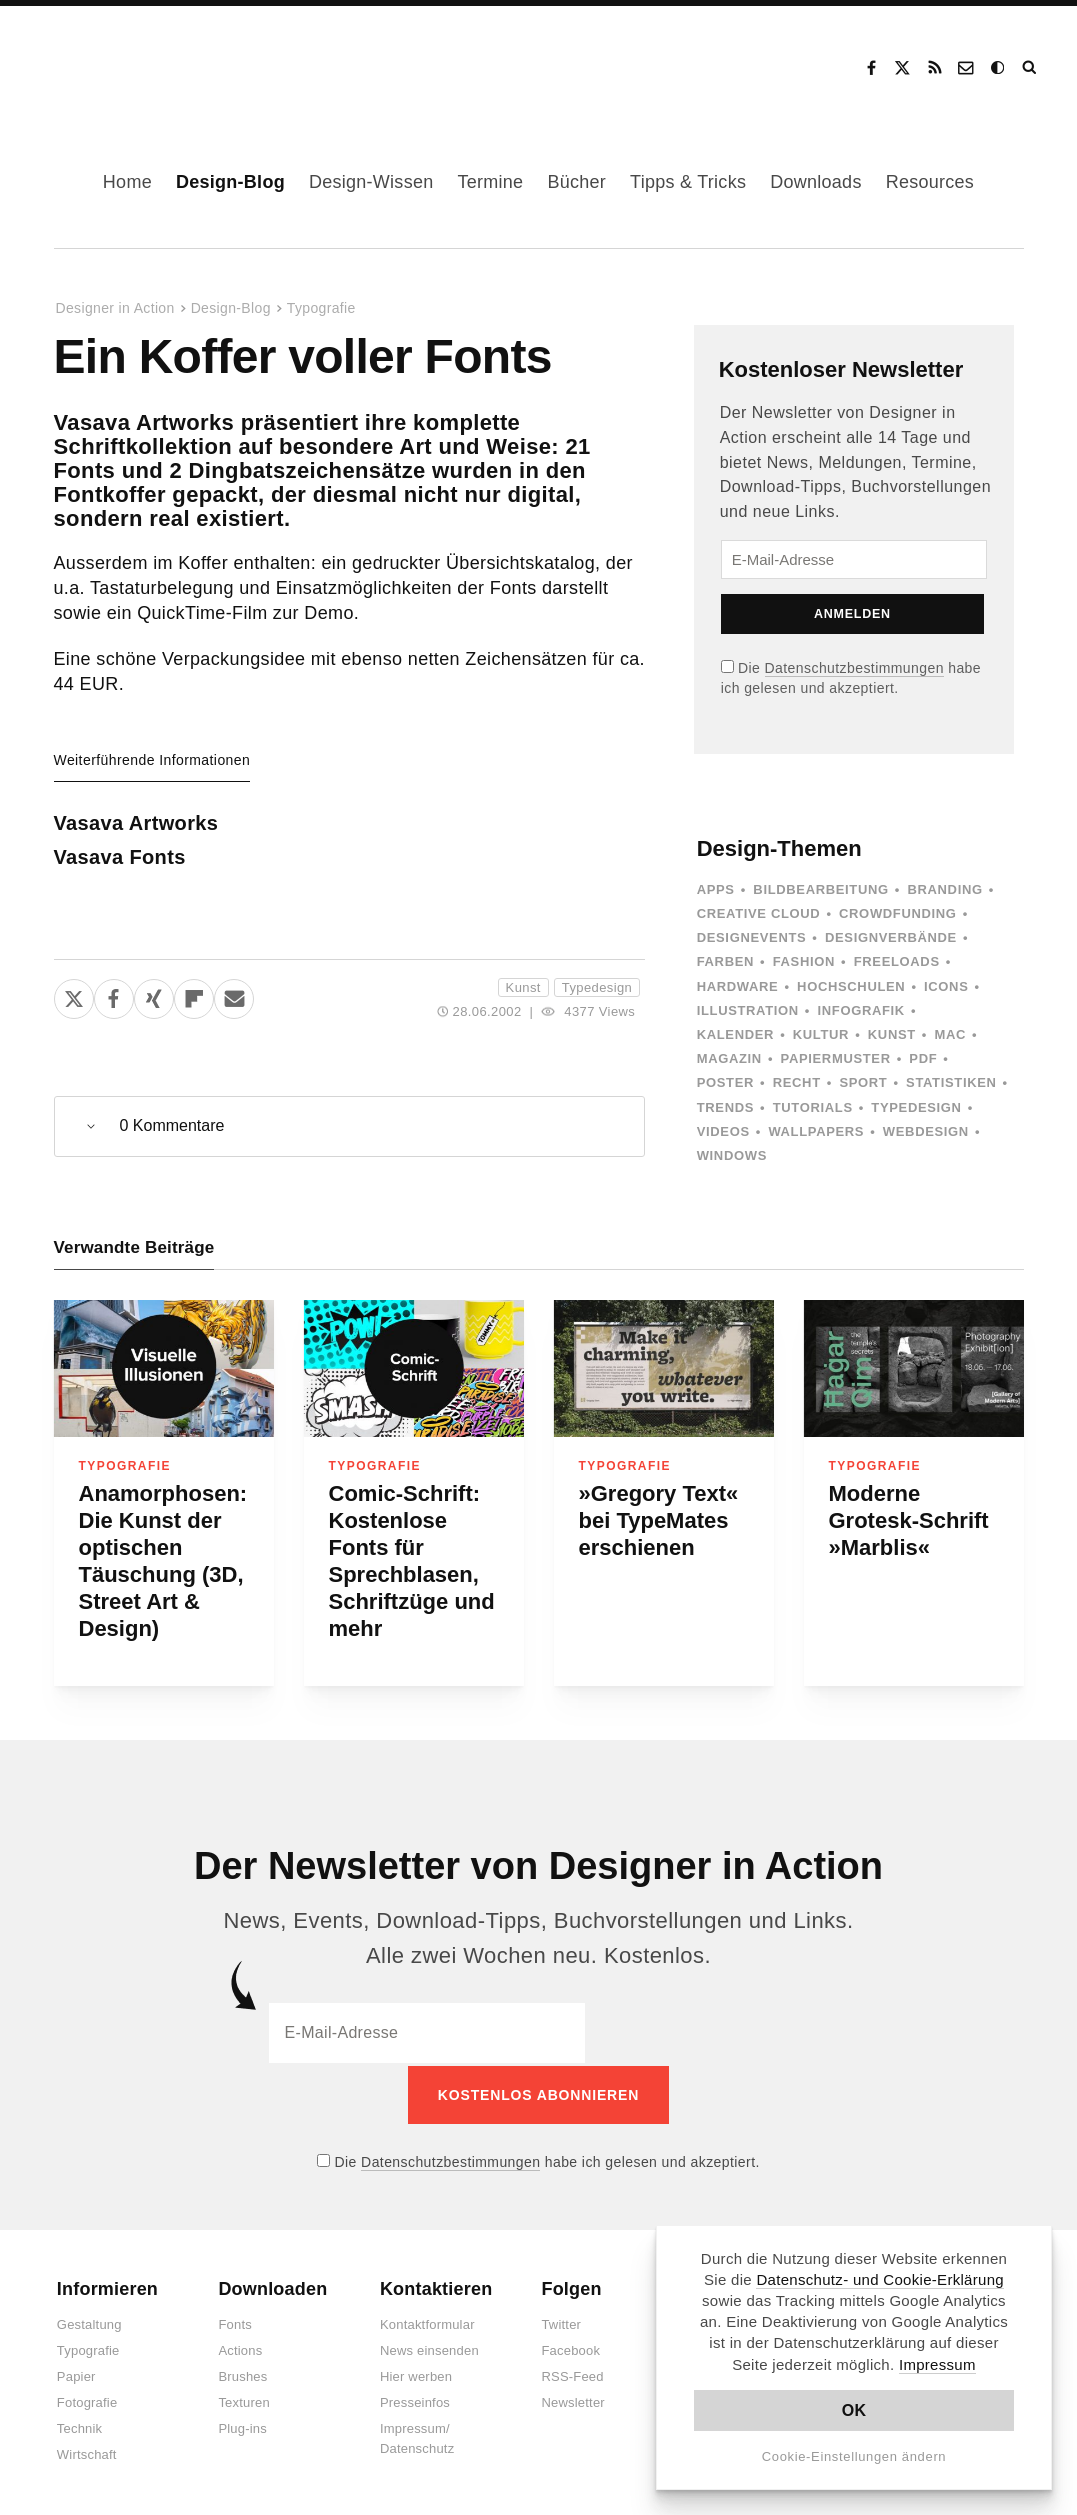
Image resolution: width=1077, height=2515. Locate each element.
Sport (863, 1082)
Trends (725, 1107)
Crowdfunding (898, 913)
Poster (725, 1082)
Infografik (861, 1010)
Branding (944, 889)
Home (127, 182)
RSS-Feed (572, 2374)
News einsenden (429, 2348)
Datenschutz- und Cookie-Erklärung (880, 2279)
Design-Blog (230, 182)
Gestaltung (89, 2322)
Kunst (523, 987)
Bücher (576, 182)
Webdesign (926, 1131)
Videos (723, 1131)
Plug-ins (242, 2426)
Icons (946, 986)
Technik (79, 2426)
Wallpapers (816, 1131)
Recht (797, 1082)
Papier (76, 2374)
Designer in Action (134, 61)
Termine (490, 182)
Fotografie (87, 2400)
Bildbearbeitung (820, 889)
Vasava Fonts (120, 857)
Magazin (729, 1058)
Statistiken (951, 1082)
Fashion (804, 961)
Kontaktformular (427, 2322)
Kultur (821, 1034)
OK (854, 2410)
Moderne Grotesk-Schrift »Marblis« (909, 1520)
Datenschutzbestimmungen (854, 668)
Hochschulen (851, 986)
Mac (951, 1034)
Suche (1031, 68)
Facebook (871, 68)
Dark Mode (999, 68)
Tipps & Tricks (688, 182)
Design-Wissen (371, 182)
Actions (240, 2348)
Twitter (561, 2322)
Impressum (937, 2364)
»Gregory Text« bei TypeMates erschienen (659, 1520)
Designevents (752, 937)
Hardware (738, 986)
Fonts (235, 2322)
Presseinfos (415, 2400)
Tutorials (813, 1107)
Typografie (321, 308)
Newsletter (572, 2400)
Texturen (243, 2400)
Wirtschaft (87, 2452)
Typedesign (597, 987)
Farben (725, 961)
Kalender (735, 1034)
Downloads (815, 182)
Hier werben (416, 2374)
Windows (732, 1155)
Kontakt (967, 68)
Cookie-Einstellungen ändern (854, 2456)
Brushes (242, 2374)
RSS (935, 68)
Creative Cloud (759, 913)
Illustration (748, 1010)
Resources (930, 182)
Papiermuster (836, 1058)
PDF (923, 1058)
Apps (716, 889)
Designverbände (891, 937)
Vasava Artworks (136, 823)
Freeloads (897, 961)
